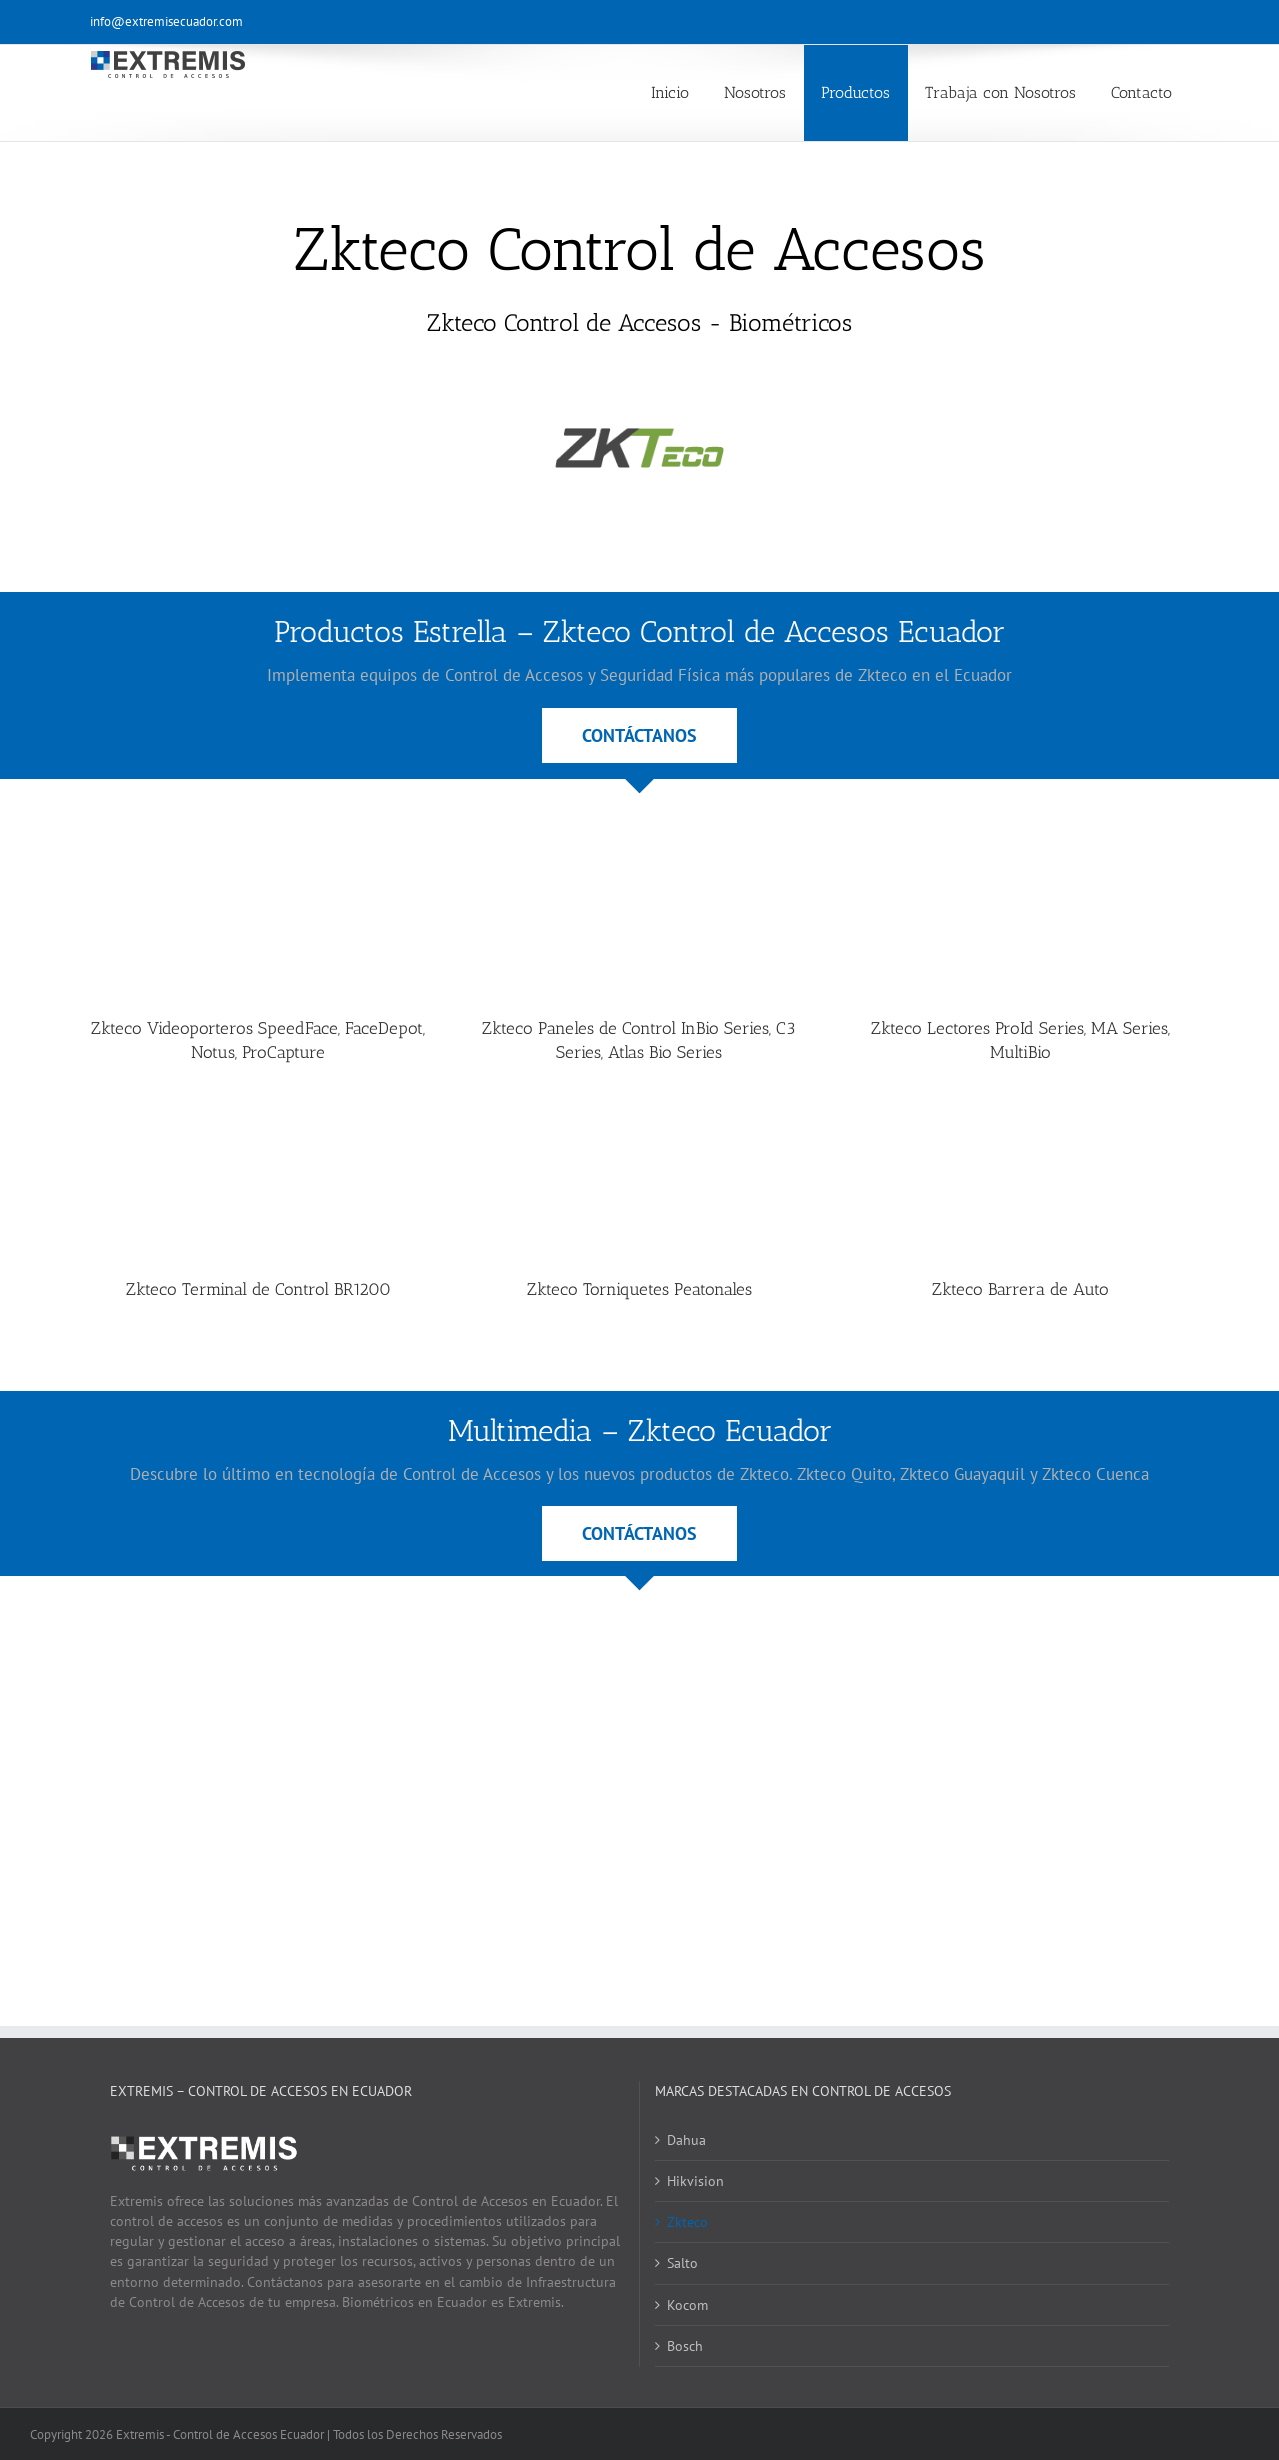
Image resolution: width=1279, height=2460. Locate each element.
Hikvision (695, 2181)
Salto (682, 2263)
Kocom (687, 2305)
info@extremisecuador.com (166, 21)
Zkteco (687, 2222)
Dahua (686, 2140)
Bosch (685, 2346)
